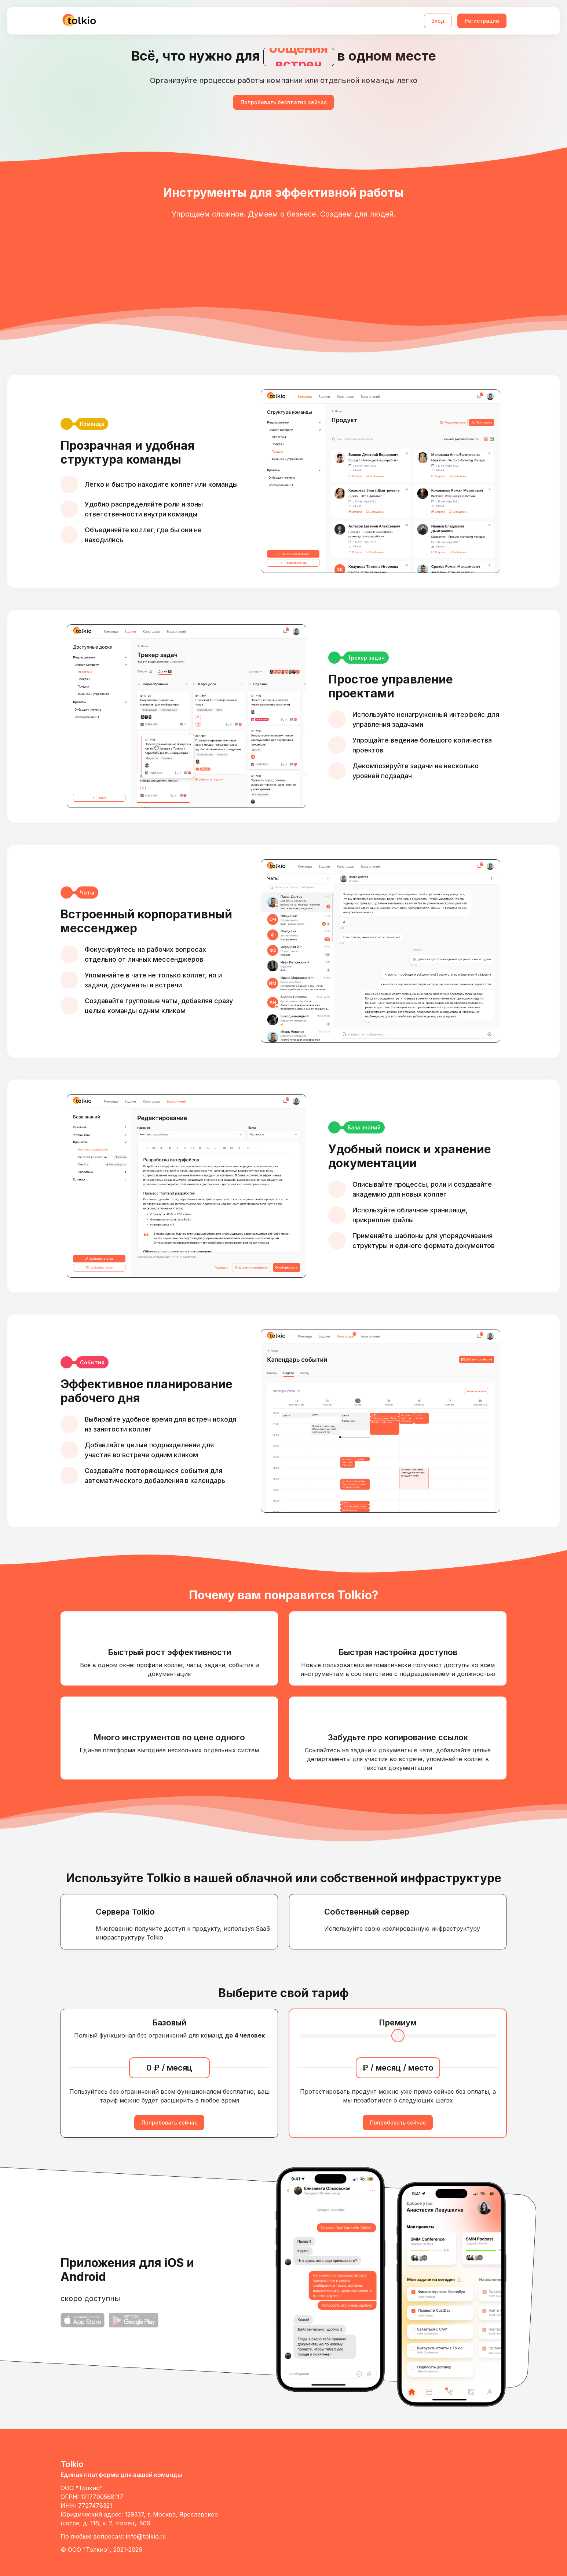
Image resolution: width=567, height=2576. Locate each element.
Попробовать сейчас (169, 2123)
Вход (437, 21)
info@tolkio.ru (146, 2536)
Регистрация (482, 21)
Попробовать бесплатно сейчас (284, 102)
